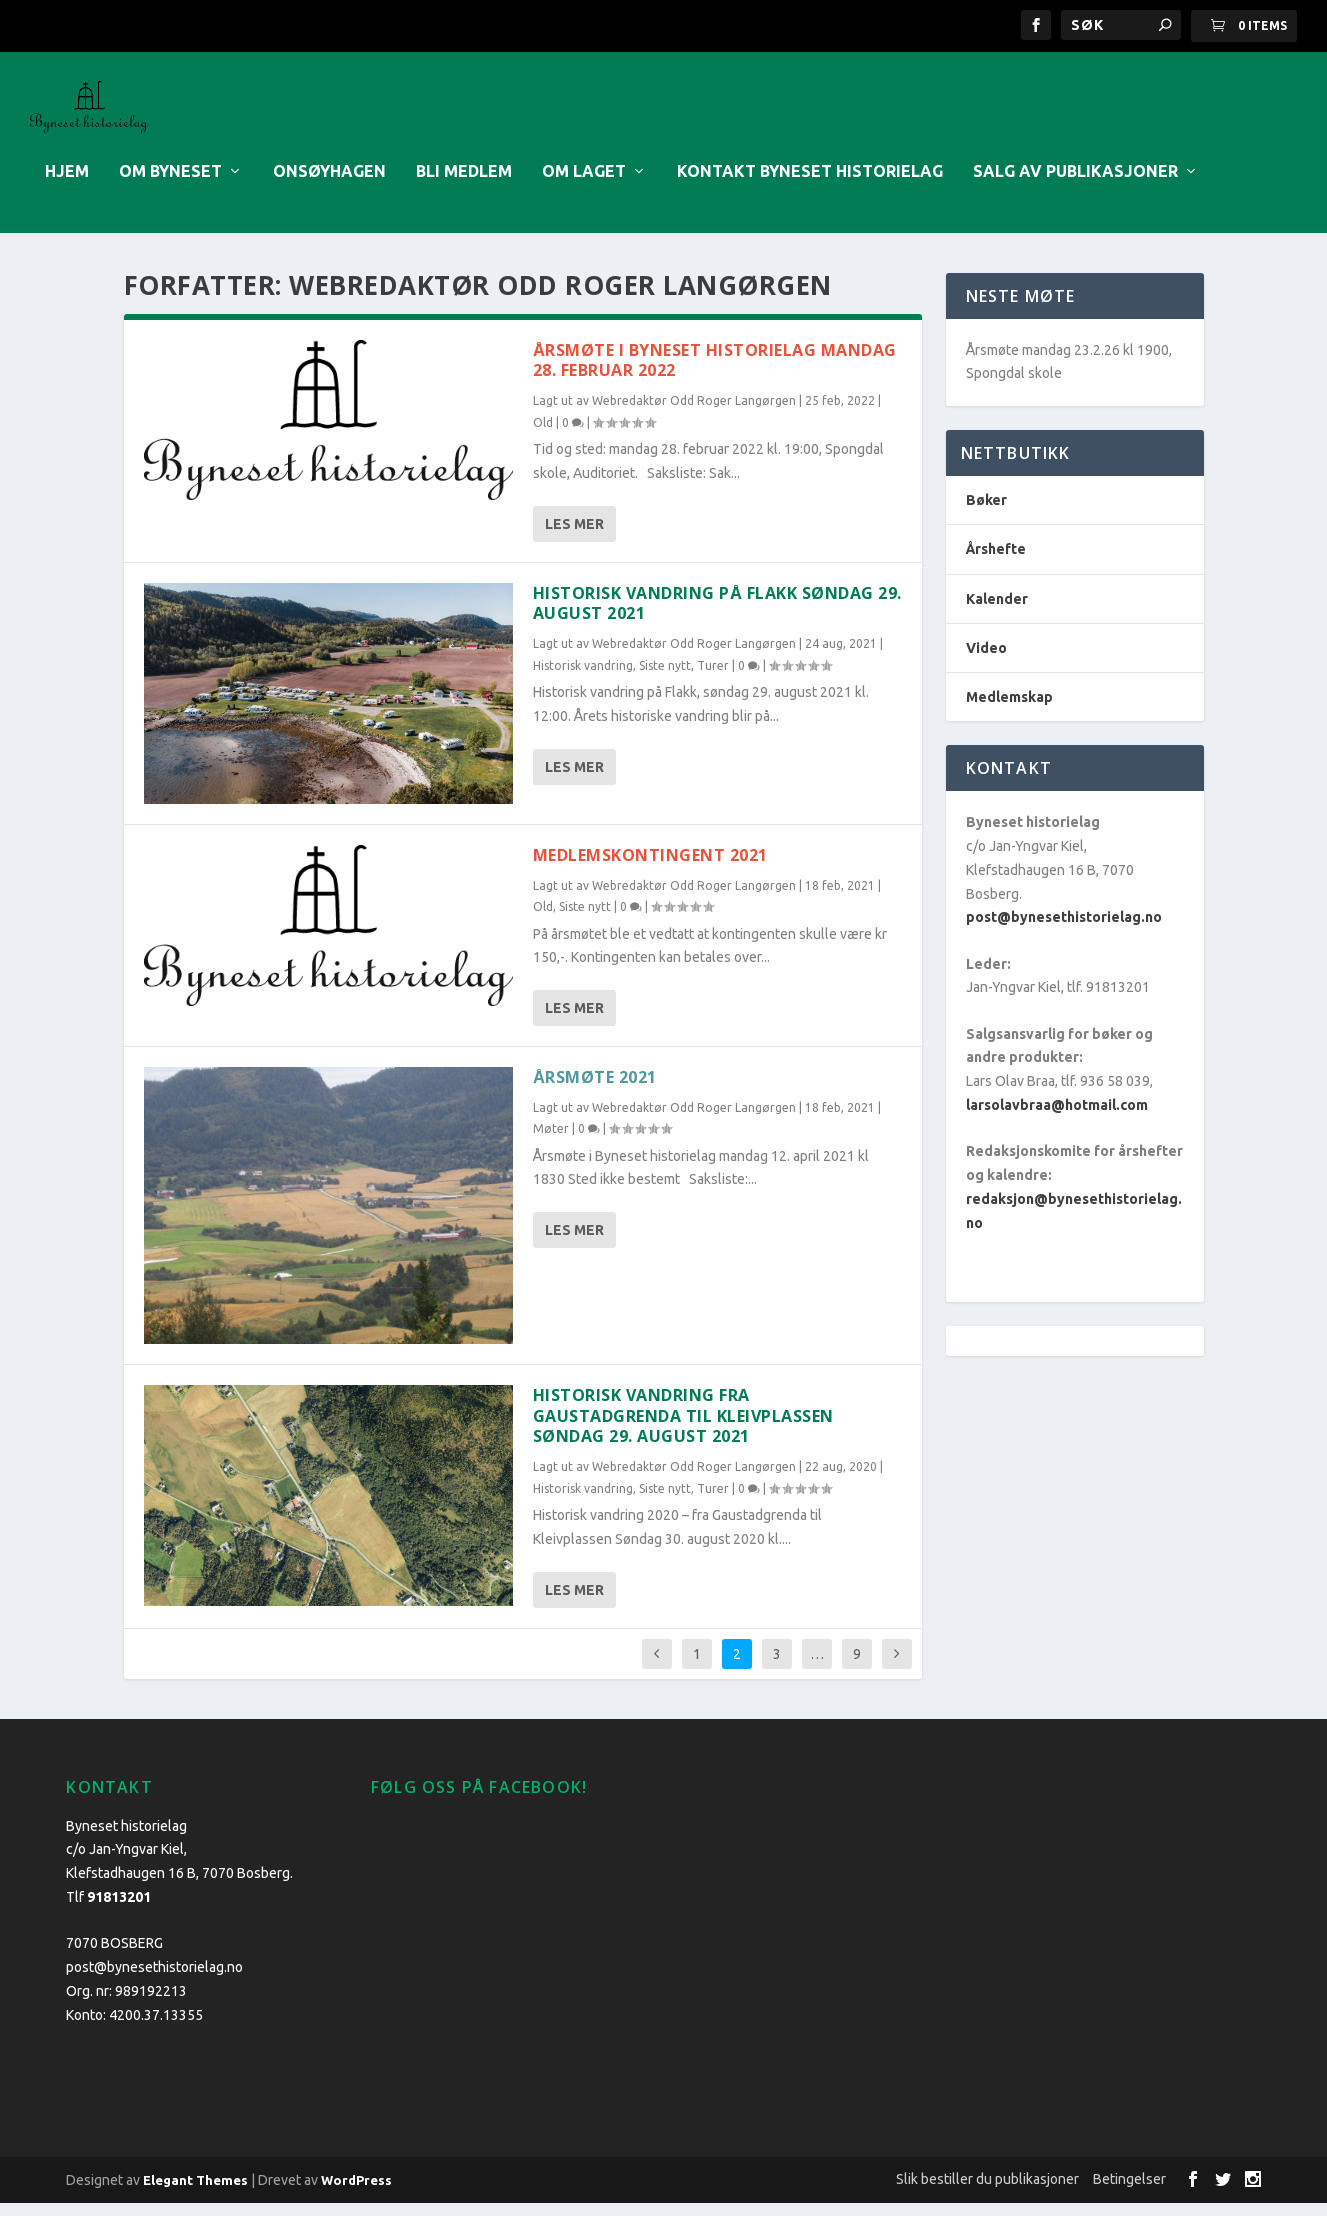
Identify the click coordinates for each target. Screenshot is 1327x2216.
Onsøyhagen (329, 184)
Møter (551, 1142)
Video (986, 661)
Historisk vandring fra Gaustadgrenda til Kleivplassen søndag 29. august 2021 (683, 1429)
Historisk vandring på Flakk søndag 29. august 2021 (717, 616)
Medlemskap (1009, 710)
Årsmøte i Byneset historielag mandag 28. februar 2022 (715, 373)
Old (543, 435)
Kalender (997, 612)
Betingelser (1129, 2192)
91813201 (119, 1910)
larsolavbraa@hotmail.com (1057, 1118)
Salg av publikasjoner (1075, 184)
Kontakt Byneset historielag (810, 184)
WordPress (356, 2193)
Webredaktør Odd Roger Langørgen (694, 414)
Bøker (986, 514)
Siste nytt (665, 678)
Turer (713, 678)
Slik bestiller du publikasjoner (987, 2192)
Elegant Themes (195, 2193)
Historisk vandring (583, 678)
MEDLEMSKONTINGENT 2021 (650, 868)
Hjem (67, 184)
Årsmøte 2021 (595, 1090)
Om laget (584, 184)
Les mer (574, 537)
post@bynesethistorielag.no (1064, 931)
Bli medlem (464, 184)
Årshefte (996, 563)
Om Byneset (170, 184)
